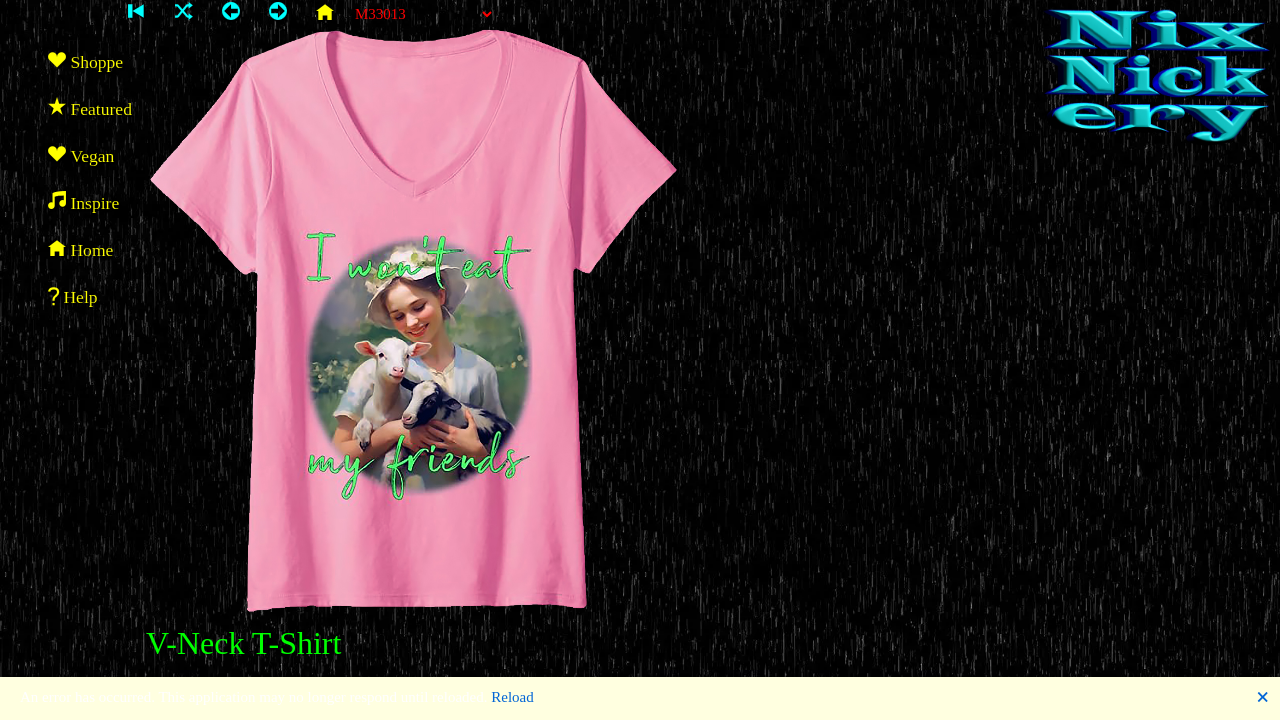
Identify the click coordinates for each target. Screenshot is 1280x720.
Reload (512, 697)
